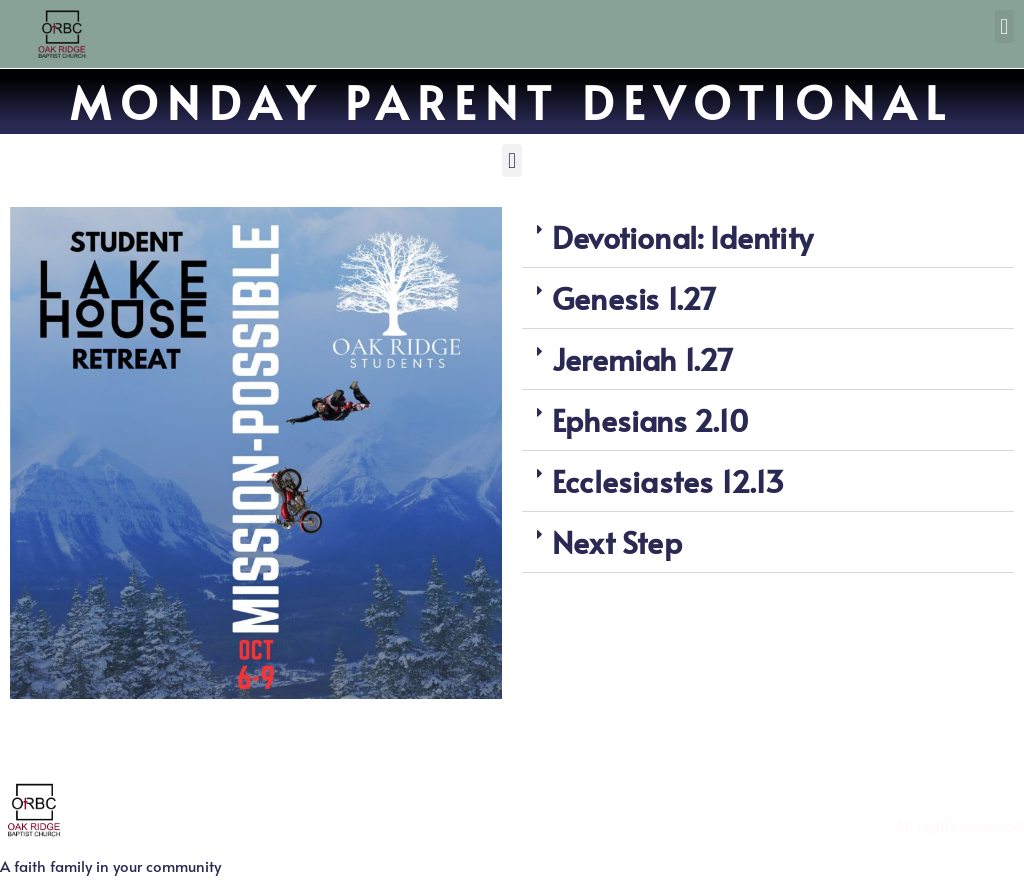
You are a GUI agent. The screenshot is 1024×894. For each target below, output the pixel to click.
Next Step (617, 541)
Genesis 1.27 (634, 297)
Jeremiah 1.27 (643, 358)
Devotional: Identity (682, 236)
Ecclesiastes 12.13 (668, 480)
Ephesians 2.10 (650, 419)
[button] (1004, 26)
